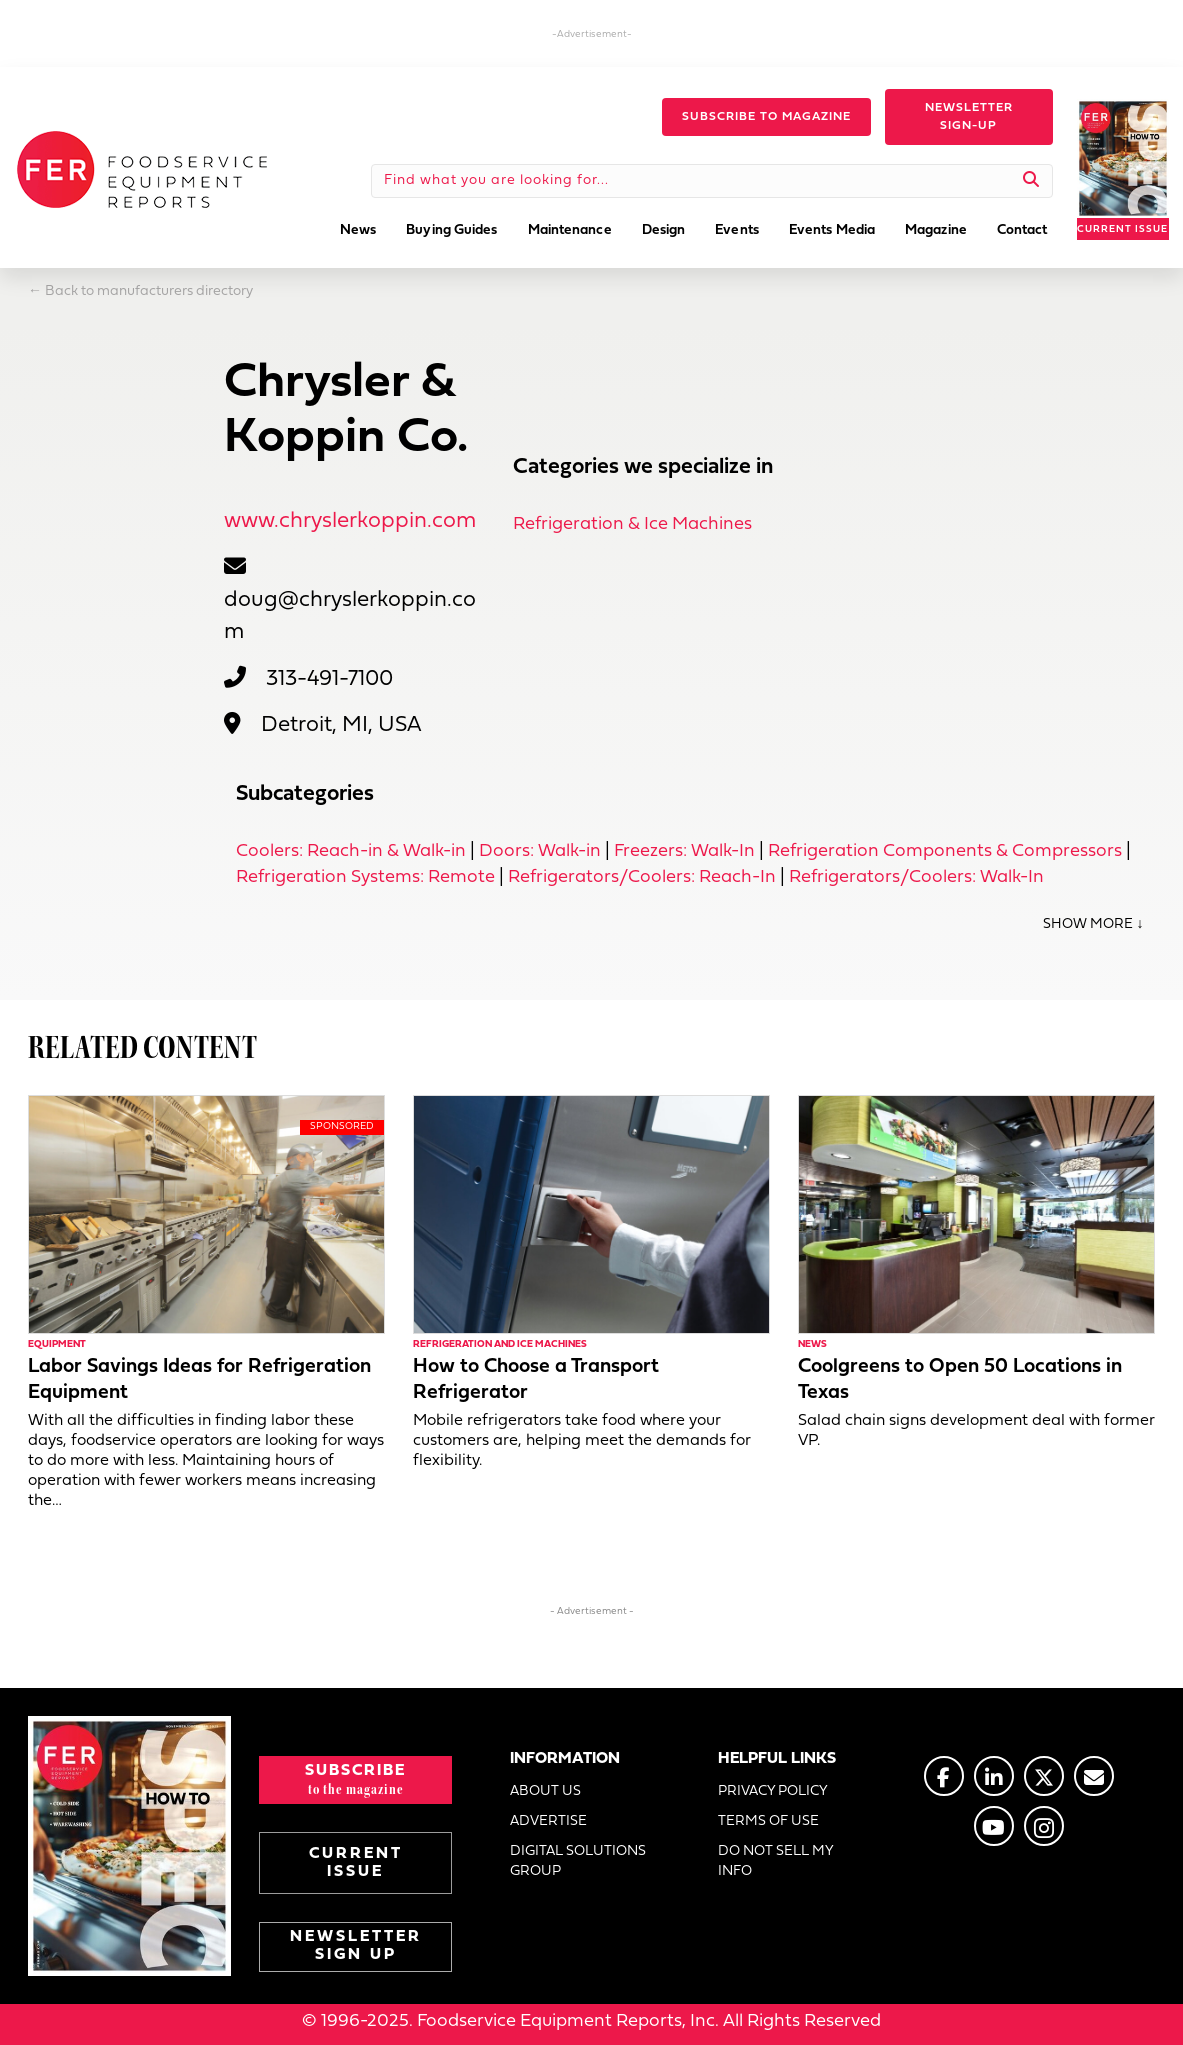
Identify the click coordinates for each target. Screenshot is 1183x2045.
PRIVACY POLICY (773, 1791)
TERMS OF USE (768, 1821)
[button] (766, 117)
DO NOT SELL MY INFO (775, 1861)
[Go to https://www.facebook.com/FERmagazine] (944, 1776)
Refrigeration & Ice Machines (632, 524)
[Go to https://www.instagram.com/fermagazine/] (1044, 1826)
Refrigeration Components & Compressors (945, 851)
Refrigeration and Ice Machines (500, 1344)
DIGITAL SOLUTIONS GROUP (578, 1861)
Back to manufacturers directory (149, 291)
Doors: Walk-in (540, 851)
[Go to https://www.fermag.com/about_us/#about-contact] (1094, 1776)
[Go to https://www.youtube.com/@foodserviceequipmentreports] (994, 1826)
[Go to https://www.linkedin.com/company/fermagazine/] (994, 1776)
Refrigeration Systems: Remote (365, 877)
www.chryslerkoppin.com (350, 521)
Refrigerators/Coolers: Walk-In (916, 877)
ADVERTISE (548, 1821)
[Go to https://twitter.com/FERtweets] (1044, 1776)
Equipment (57, 1344)
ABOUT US (545, 1791)
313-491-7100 (329, 679)
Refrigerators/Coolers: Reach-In (642, 877)
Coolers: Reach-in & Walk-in (351, 851)
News (812, 1344)
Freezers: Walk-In (684, 851)
